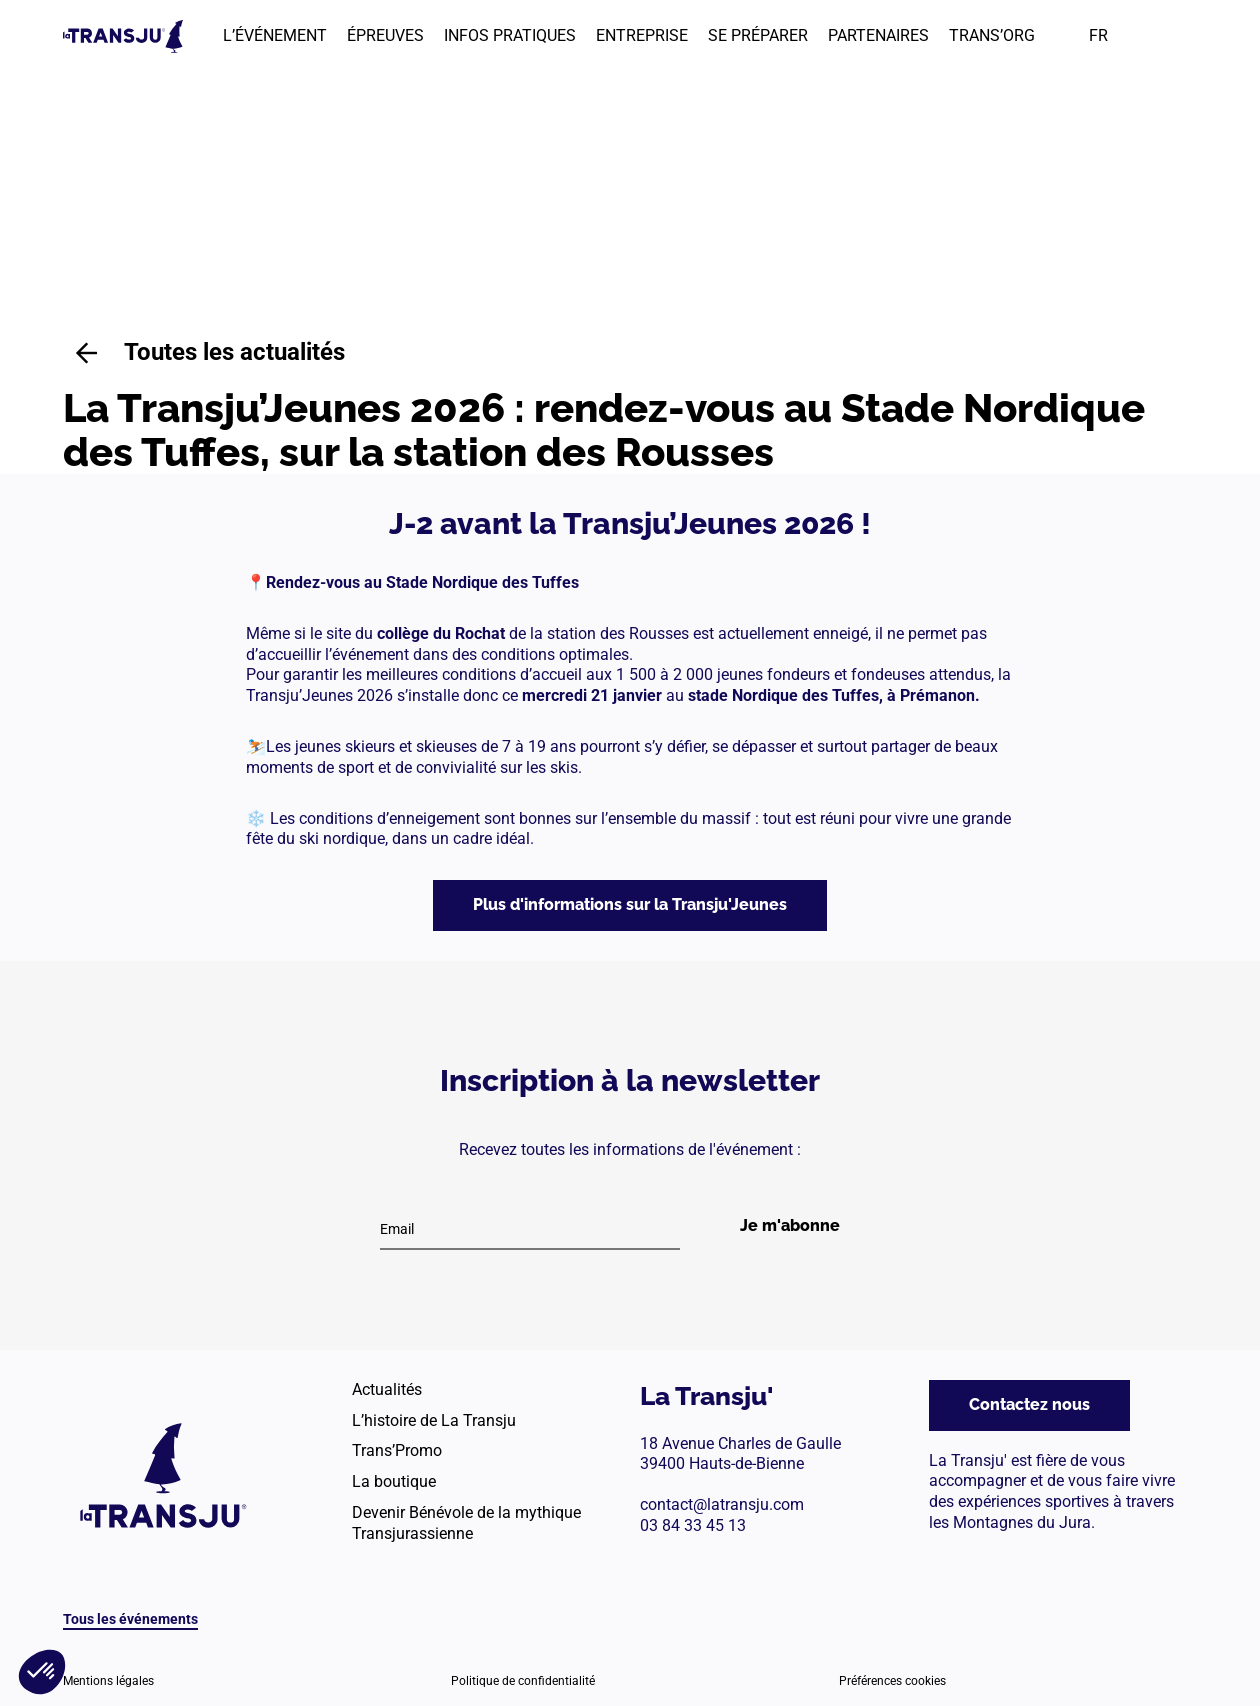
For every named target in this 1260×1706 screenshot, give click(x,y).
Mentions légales (108, 1681)
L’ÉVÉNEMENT (275, 35)
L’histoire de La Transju (434, 1420)
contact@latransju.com (722, 1504)
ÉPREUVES (385, 35)
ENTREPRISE (642, 35)
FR (1098, 35)
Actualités (387, 1389)
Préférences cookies (892, 1681)
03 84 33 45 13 (693, 1525)
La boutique (394, 1481)
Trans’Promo (397, 1450)
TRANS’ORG (992, 35)
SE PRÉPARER (758, 35)
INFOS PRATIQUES (510, 35)
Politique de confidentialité (523, 1681)
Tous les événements (130, 1619)
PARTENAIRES (878, 35)
